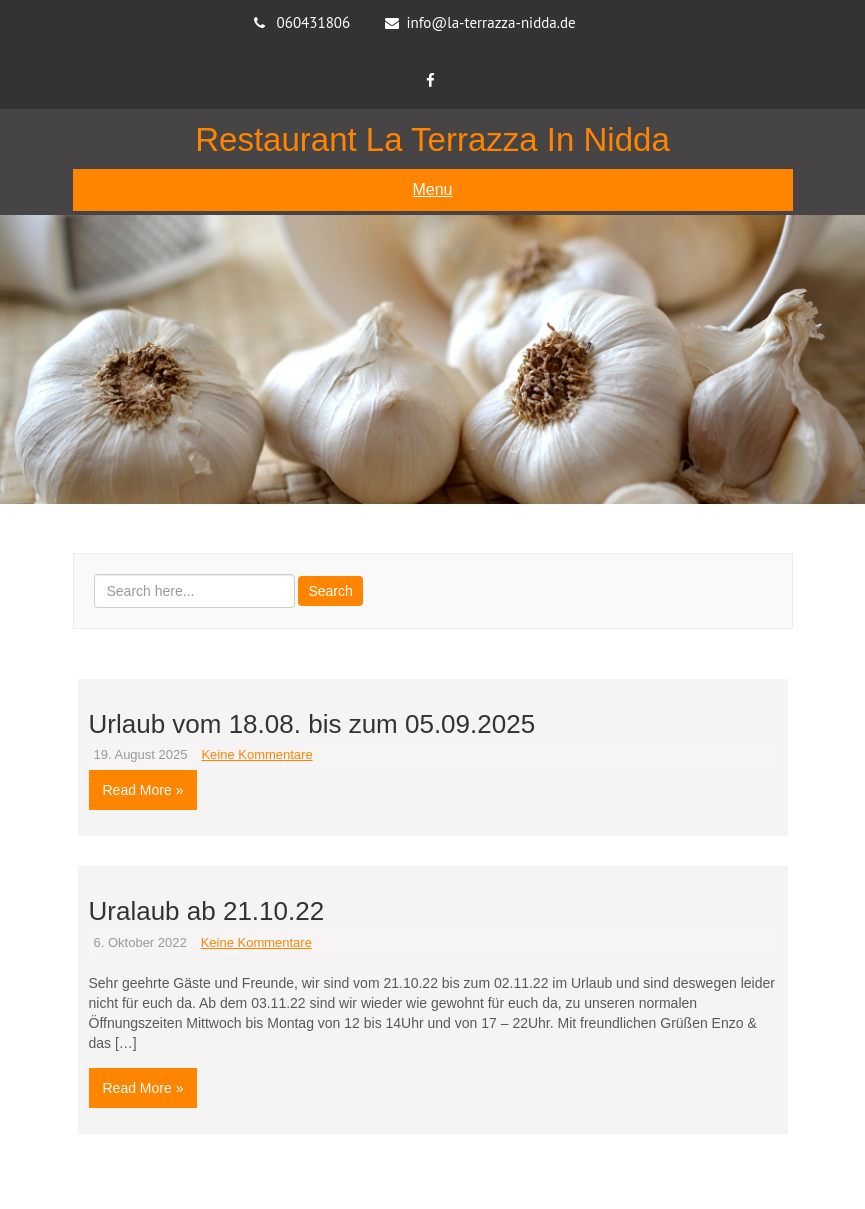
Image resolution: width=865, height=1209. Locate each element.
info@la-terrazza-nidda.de (490, 22)
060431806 (314, 22)
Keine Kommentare (256, 754)
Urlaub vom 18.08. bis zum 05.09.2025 (312, 724)
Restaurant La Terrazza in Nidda (432, 139)
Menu (432, 189)
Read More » (143, 790)
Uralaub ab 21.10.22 (207, 911)
